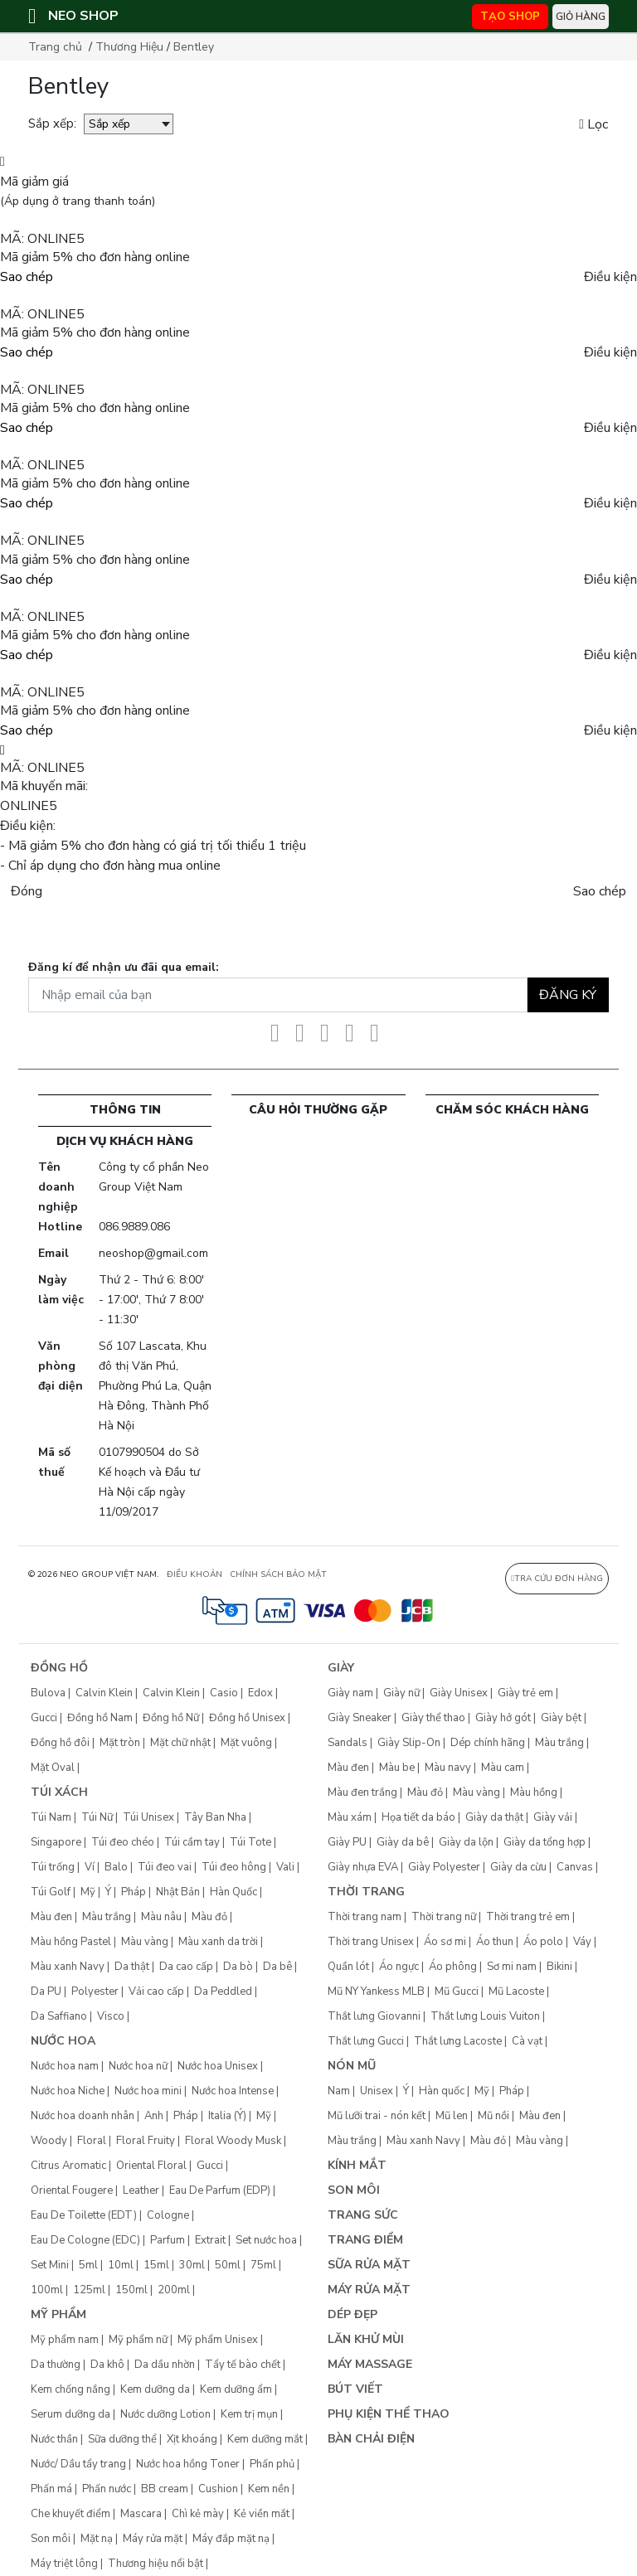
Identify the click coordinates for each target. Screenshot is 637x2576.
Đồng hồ (59, 1668)
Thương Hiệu (129, 47)
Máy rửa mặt (152, 2538)
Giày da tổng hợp (544, 1842)
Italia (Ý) (227, 2115)
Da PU (46, 1991)
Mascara (141, 2513)
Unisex (376, 2091)
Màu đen (51, 1916)
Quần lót (348, 1966)
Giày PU (347, 1842)
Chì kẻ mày (198, 2513)
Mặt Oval (53, 1767)
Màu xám (350, 1817)
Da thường (55, 2364)
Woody (49, 2140)
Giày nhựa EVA (363, 1867)
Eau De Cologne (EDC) (85, 2240)
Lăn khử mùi (366, 2339)
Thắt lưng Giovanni (374, 2016)
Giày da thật (494, 1817)
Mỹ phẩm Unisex (217, 2339)
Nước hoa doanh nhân (82, 2115)
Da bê (277, 1966)
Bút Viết (355, 2389)
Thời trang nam (364, 1916)
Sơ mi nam (512, 1966)
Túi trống (53, 1867)
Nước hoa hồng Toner (188, 2464)
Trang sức (363, 2215)
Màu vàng (144, 1941)
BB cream (164, 2488)
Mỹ (87, 1892)
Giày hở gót (503, 1717)
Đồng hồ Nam (100, 1717)
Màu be (397, 1767)
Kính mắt (357, 2165)
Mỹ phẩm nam (65, 2339)
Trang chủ (55, 47)
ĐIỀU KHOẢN (194, 1574)
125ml (89, 2290)
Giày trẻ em (525, 1693)
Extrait (210, 2240)
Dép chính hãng (487, 1742)
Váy (582, 1941)
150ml (131, 2290)
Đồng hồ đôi (60, 1742)
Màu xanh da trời (218, 1941)
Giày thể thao (433, 1717)
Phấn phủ (272, 2464)
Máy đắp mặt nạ (231, 2538)
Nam (339, 2091)
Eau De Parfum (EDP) (219, 2190)
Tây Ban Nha (215, 1817)
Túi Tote (250, 1842)
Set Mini (50, 2265)
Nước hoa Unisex (217, 2066)
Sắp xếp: (52, 123)
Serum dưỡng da (70, 2414)
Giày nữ (401, 1693)
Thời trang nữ (443, 1916)
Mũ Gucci (457, 1991)
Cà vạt (527, 2041)
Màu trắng (106, 1916)
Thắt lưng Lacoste (458, 2041)
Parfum (167, 2240)
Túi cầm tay (192, 1842)
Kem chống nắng (70, 2389)
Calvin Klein (104, 1693)
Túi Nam (51, 1817)
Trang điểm (365, 2240)
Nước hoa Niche (68, 2091)
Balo (116, 1867)
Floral (91, 2140)
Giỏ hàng (580, 16)
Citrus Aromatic (68, 2165)
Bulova (48, 1693)
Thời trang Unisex (371, 1941)
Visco (110, 2016)
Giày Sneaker (359, 1717)
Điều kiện (610, 277)
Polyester (95, 1991)
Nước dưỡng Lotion (165, 2414)
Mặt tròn (120, 1742)
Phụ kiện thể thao (389, 2414)
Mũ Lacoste (516, 1991)
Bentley (193, 47)
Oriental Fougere (72, 2190)
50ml (228, 2265)
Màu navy (448, 1767)
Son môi (51, 2538)
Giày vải (552, 1817)
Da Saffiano (59, 2016)
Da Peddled (223, 1991)
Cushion (218, 2488)
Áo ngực (399, 1966)
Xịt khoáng (192, 2439)
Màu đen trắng (362, 1792)
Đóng (26, 891)
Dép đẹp (352, 2314)
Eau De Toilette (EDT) (84, 2215)
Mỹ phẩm (58, 2314)
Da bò (238, 1966)
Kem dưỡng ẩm (236, 2389)
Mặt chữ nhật (180, 1742)
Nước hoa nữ (138, 2066)
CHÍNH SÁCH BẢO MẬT (278, 1574)
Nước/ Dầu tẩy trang (78, 2464)
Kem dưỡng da (155, 2389)
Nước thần (54, 2439)
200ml (174, 2290)
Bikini (559, 1966)
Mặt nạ (96, 2538)
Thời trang (366, 1891)
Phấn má (51, 2488)
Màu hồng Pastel (71, 1941)
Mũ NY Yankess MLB (376, 1991)
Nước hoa (63, 2041)
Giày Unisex (459, 1693)
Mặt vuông (246, 1742)
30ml (192, 2265)
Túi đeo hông (234, 1867)
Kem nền (268, 2488)
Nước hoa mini (148, 2091)
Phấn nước (106, 2488)
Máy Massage (370, 2364)
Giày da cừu (518, 1867)
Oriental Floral (151, 2165)
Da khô (107, 2364)
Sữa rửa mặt (369, 2265)
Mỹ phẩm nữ (138, 2339)
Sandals (347, 1742)
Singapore (56, 1842)
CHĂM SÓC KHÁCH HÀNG (512, 1110)
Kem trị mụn (249, 2414)
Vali (285, 1867)
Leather (141, 2190)
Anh (153, 2115)
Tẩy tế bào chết (242, 2364)
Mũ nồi (493, 2115)
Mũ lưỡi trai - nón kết (376, 2115)
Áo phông (453, 1966)
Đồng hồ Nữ (171, 1717)
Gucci (44, 1717)
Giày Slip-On (408, 1742)
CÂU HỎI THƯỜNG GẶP (318, 1110)
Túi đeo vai (165, 1867)
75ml (263, 2265)
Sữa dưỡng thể (122, 2439)
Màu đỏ (209, 1916)
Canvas (575, 1867)
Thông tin (125, 1110)
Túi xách (59, 1792)
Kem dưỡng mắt (265, 2439)
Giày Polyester (444, 1867)
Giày (341, 1668)
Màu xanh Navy (68, 1966)
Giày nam (350, 1693)
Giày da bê (403, 1842)
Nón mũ (352, 2066)
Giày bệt (561, 1717)
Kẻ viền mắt (261, 2513)
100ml (47, 2290)
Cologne (168, 2215)
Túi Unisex (148, 1817)
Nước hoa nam (65, 2066)
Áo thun (494, 1941)
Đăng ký (567, 995)
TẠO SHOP (510, 16)
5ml (88, 2265)
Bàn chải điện (371, 2439)
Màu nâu (161, 1916)
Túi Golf (51, 1892)
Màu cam (502, 1767)
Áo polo (543, 1941)
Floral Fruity (145, 2140)
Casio (224, 1693)
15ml (156, 2265)
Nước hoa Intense (233, 2091)
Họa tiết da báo (418, 1817)
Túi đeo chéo (122, 1842)
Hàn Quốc (233, 1892)
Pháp (133, 1892)
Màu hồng (533, 1792)
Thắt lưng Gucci (366, 2041)
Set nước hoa (266, 2240)
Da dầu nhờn (164, 2364)
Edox (260, 1693)
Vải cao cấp (156, 1991)
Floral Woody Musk (233, 2140)
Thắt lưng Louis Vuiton (485, 2016)
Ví (90, 1867)
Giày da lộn (466, 1842)
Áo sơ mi (445, 1941)
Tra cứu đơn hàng (557, 1578)
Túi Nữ (97, 1817)
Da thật (131, 1966)
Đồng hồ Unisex (247, 1717)
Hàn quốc (441, 2091)
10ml (121, 2265)
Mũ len (451, 2115)
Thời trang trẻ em (528, 1916)
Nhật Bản (178, 1892)
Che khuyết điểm (70, 2513)
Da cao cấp (186, 1966)
